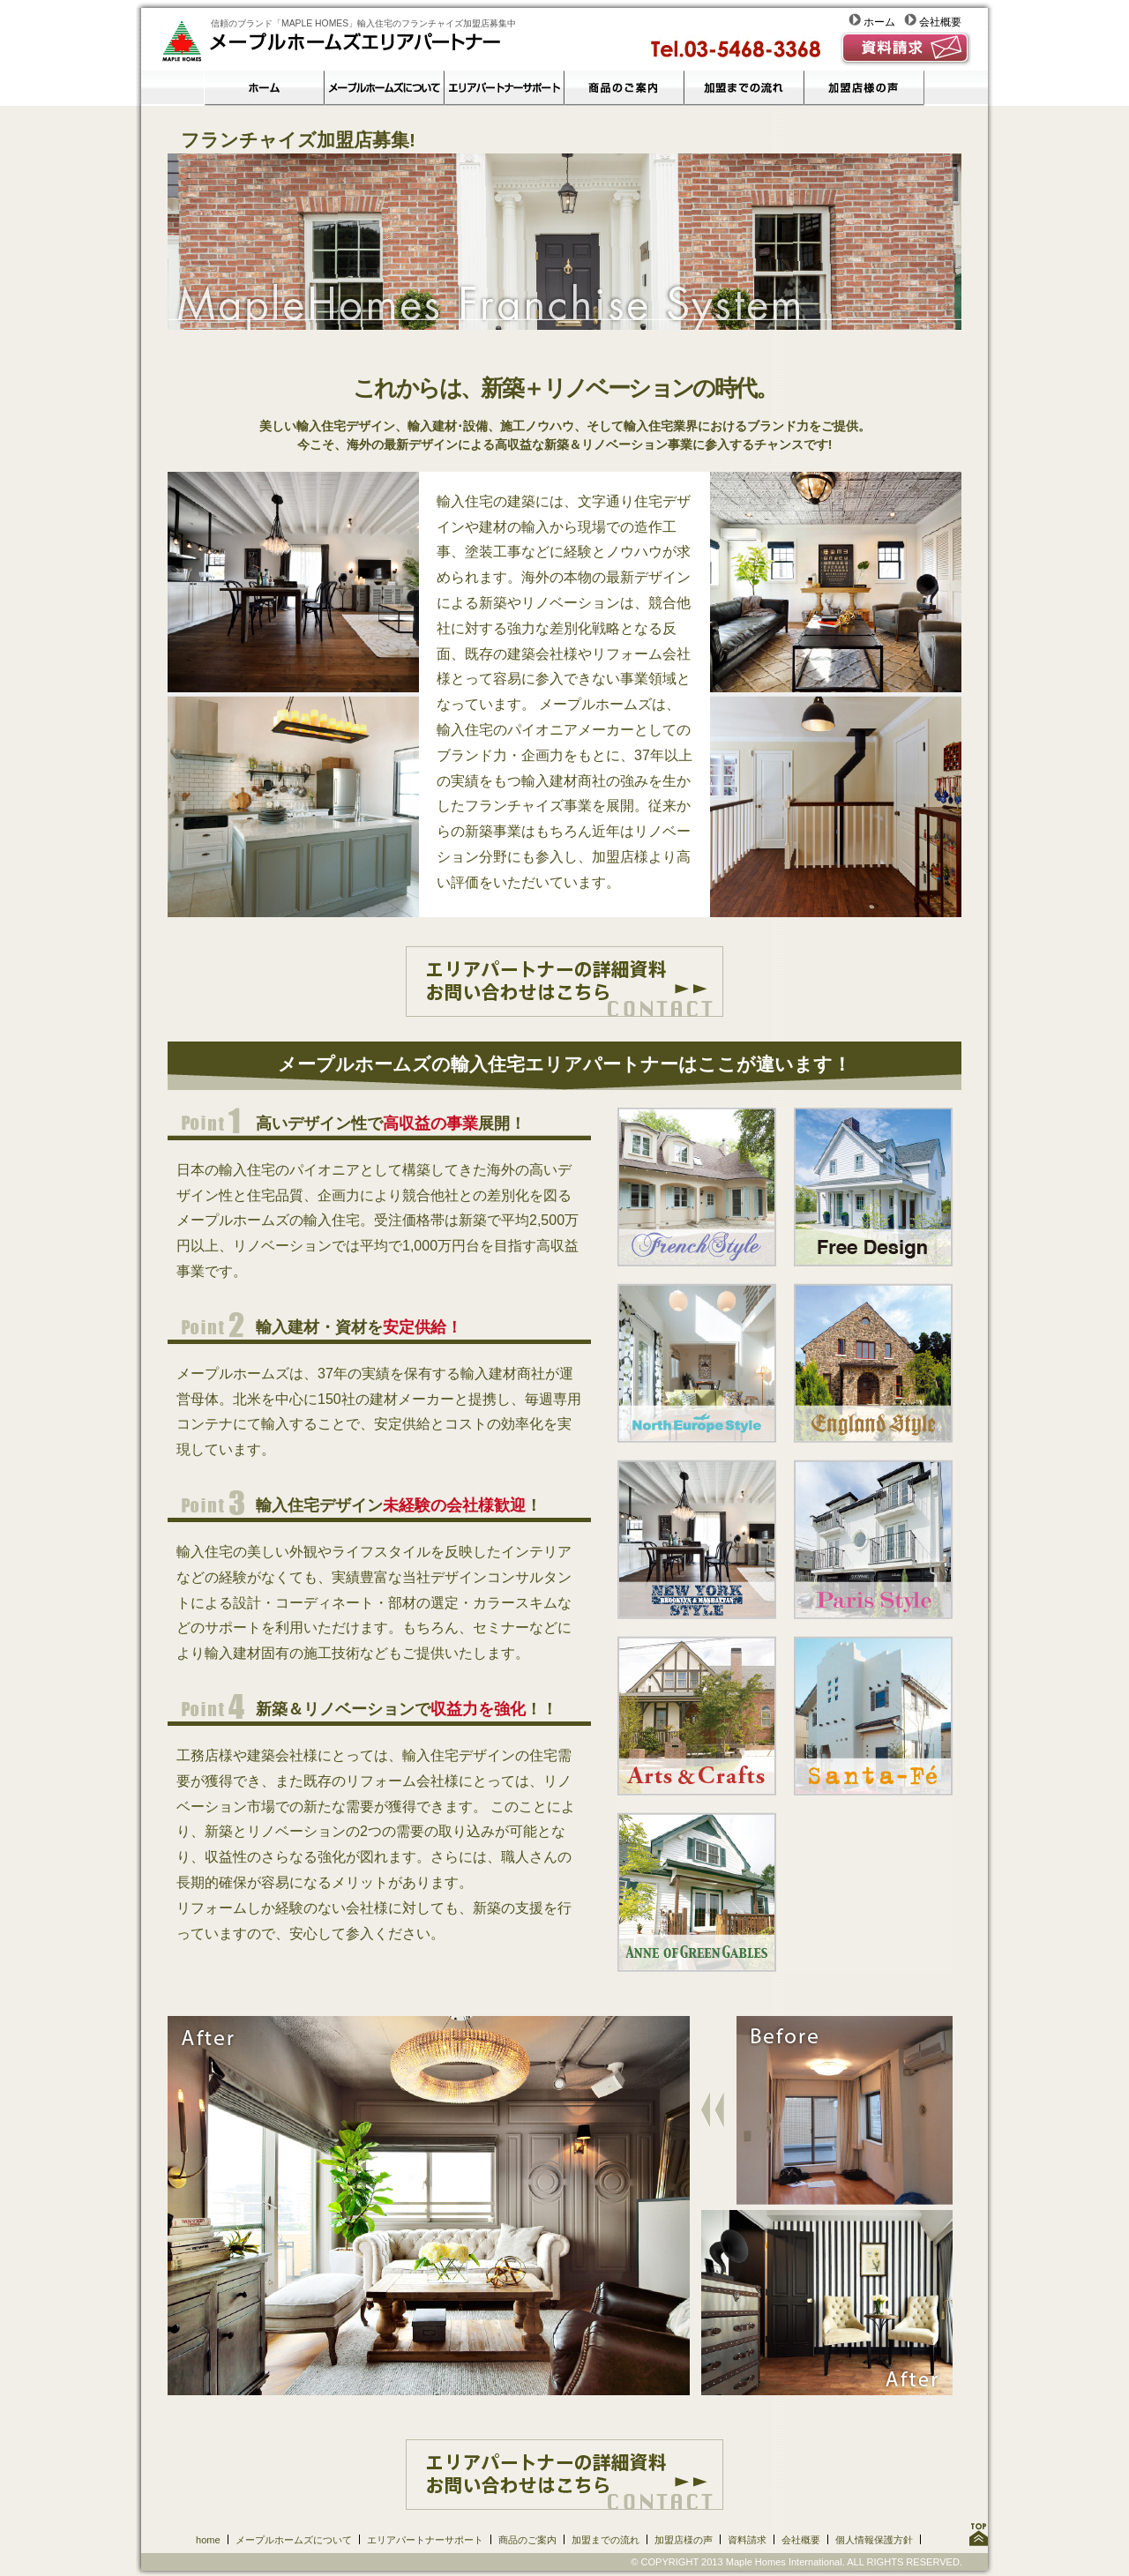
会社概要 (932, 21)
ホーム (876, 21)
